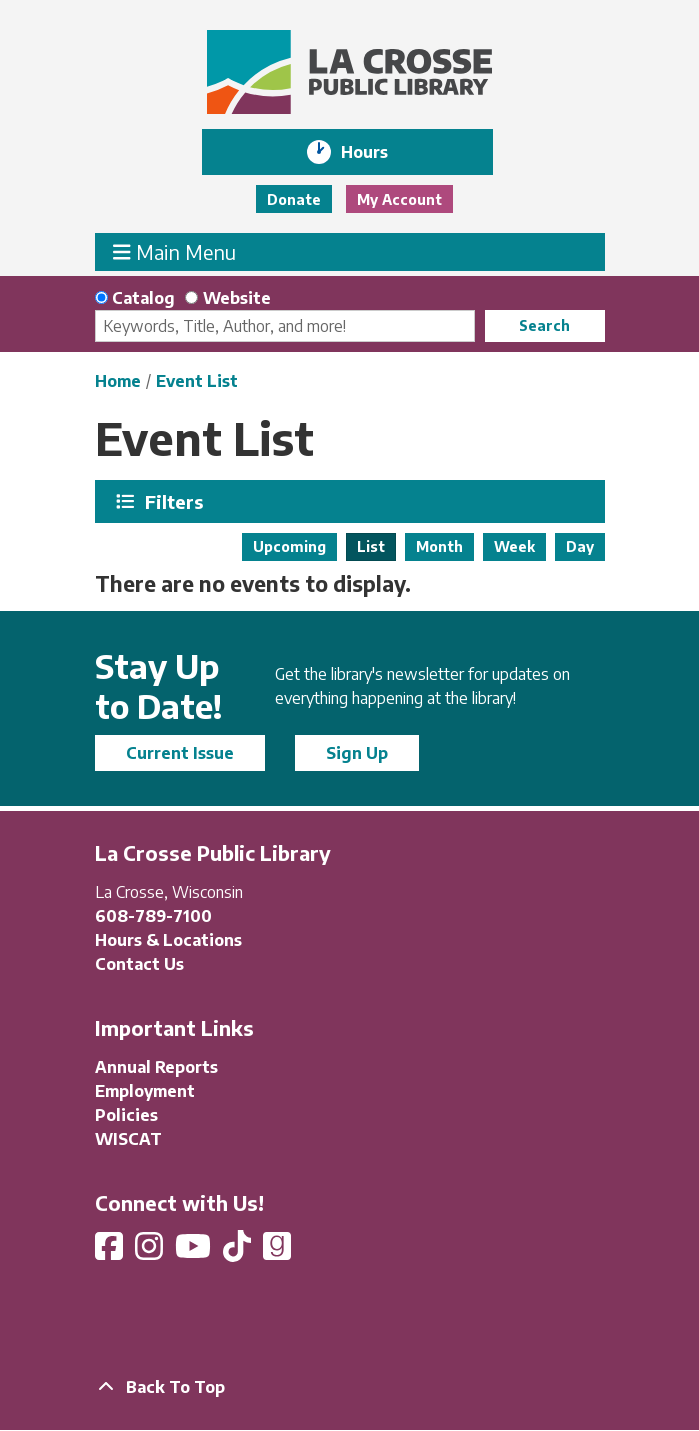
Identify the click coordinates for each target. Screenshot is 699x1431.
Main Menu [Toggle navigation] (174, 251)
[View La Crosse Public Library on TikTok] (239, 1252)
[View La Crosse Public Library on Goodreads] (277, 1252)
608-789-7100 (153, 916)
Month (439, 546)
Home (118, 381)
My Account (399, 199)
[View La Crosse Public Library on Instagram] (151, 1252)
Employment (145, 1091)
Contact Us (139, 964)
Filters (176, 501)
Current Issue (180, 753)
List (371, 546)
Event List (197, 381)
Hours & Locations (168, 940)
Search (544, 325)
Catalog (143, 298)
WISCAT (128, 1139)
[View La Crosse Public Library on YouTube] (195, 1252)
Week (514, 546)
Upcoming (289, 546)
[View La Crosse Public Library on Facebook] (111, 1252)
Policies (126, 1115)
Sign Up (357, 753)
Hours (378, 152)
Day (580, 546)
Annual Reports (156, 1067)
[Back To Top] (350, 1387)
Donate (294, 199)
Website (237, 298)
